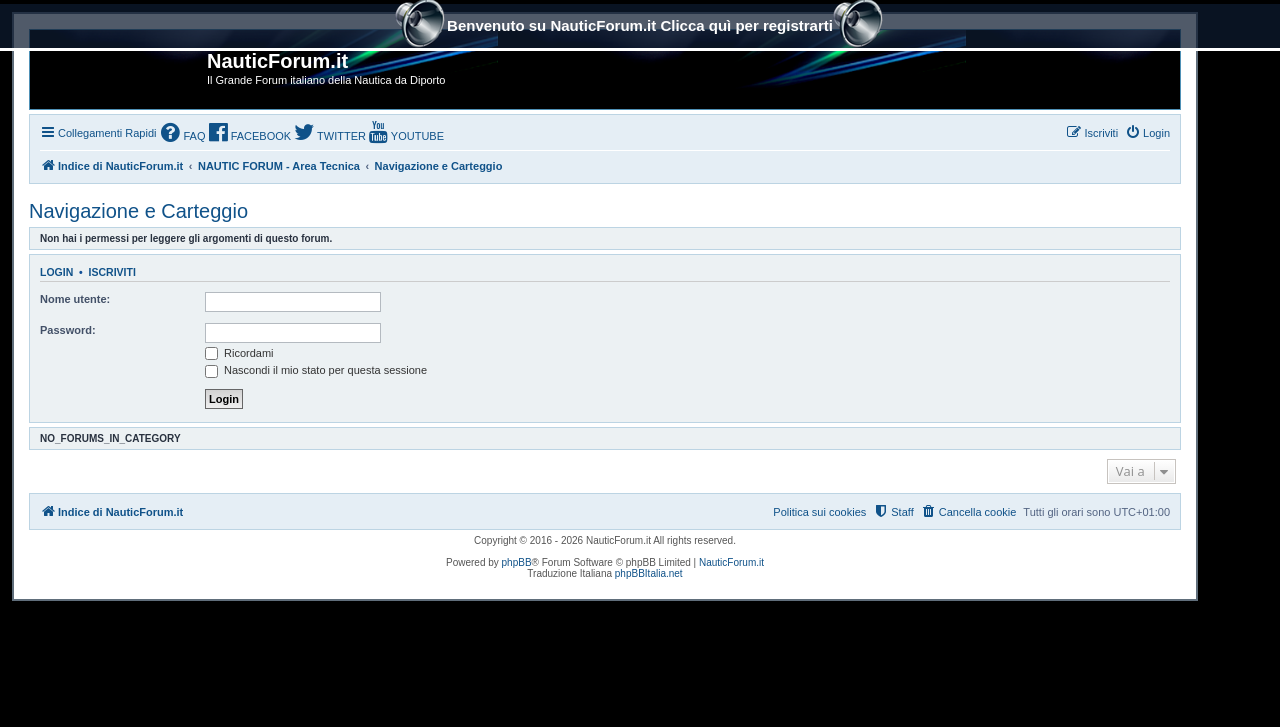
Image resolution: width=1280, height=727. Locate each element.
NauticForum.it (731, 562)
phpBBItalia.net (649, 573)
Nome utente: (75, 299)
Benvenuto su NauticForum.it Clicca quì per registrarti (640, 27)
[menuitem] (183, 134)
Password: (68, 330)
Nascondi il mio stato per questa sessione (316, 370)
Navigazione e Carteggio (138, 211)
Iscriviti (112, 272)
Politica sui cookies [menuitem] (819, 512)
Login (56, 272)
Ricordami (239, 353)
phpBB (517, 562)
